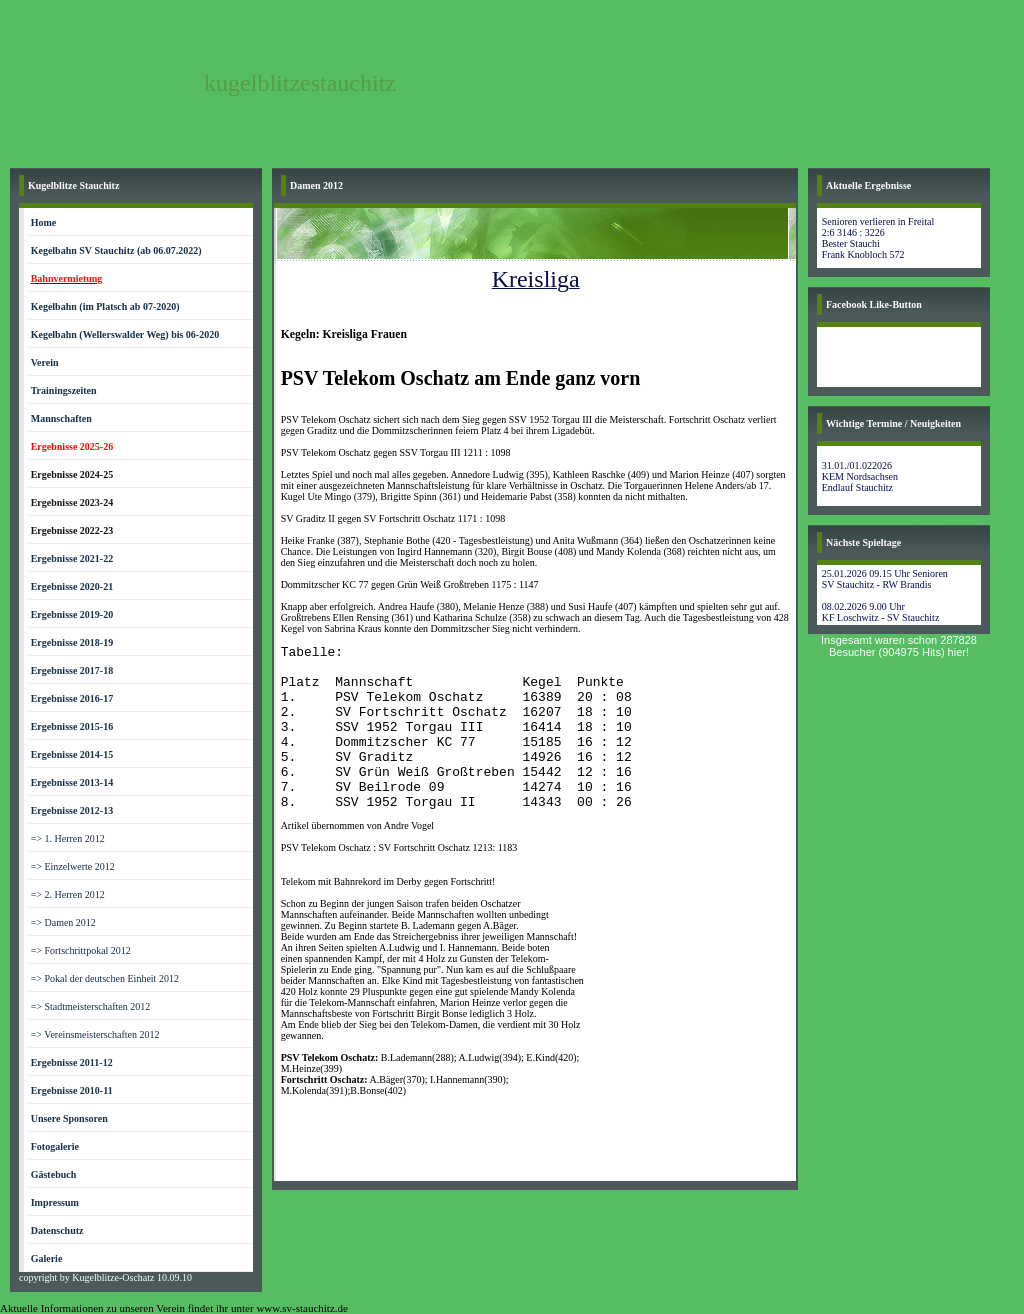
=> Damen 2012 (63, 922)
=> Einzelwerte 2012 (73, 866)
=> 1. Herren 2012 (68, 838)
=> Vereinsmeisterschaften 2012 (95, 1034)
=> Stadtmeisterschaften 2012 (91, 1006)
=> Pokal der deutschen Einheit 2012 (105, 978)
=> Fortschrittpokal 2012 (81, 950)
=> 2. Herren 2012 (68, 894)
